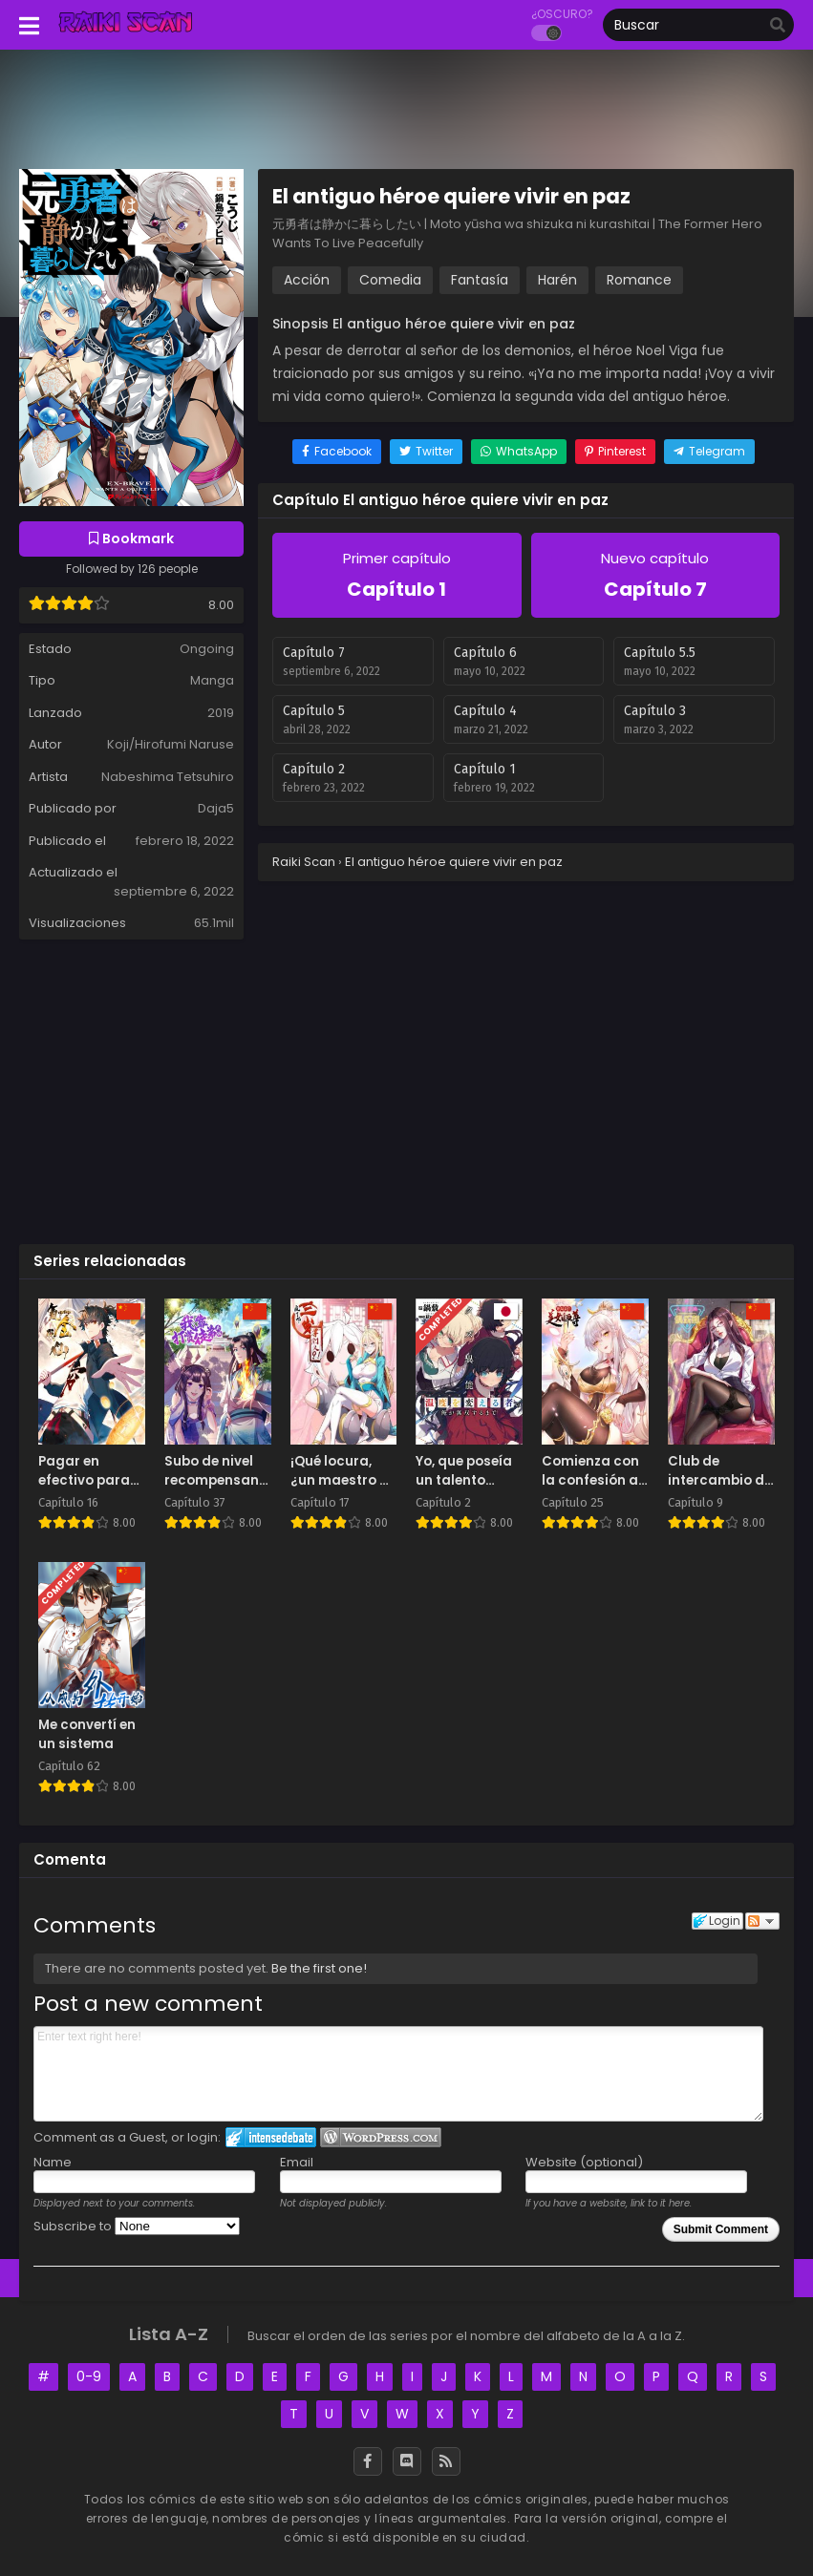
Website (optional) (584, 2162)
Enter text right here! (398, 2074)
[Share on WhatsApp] (519, 451)
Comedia (390, 279)
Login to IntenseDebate (270, 2137)
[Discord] (407, 2461)
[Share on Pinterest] (615, 451)
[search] (777, 26)
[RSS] (446, 2461)
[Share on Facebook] (336, 451)
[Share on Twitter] (426, 451)
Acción (307, 279)
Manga (212, 680)
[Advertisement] (406, 1090)
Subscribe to (136, 2226)
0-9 (88, 2376)
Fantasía (479, 279)
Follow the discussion (762, 1921)
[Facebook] (367, 2461)
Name (52, 2162)
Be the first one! (319, 1968)
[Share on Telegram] (709, 451)
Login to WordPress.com (380, 2137)
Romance (639, 279)
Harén (557, 279)
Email (296, 2162)
